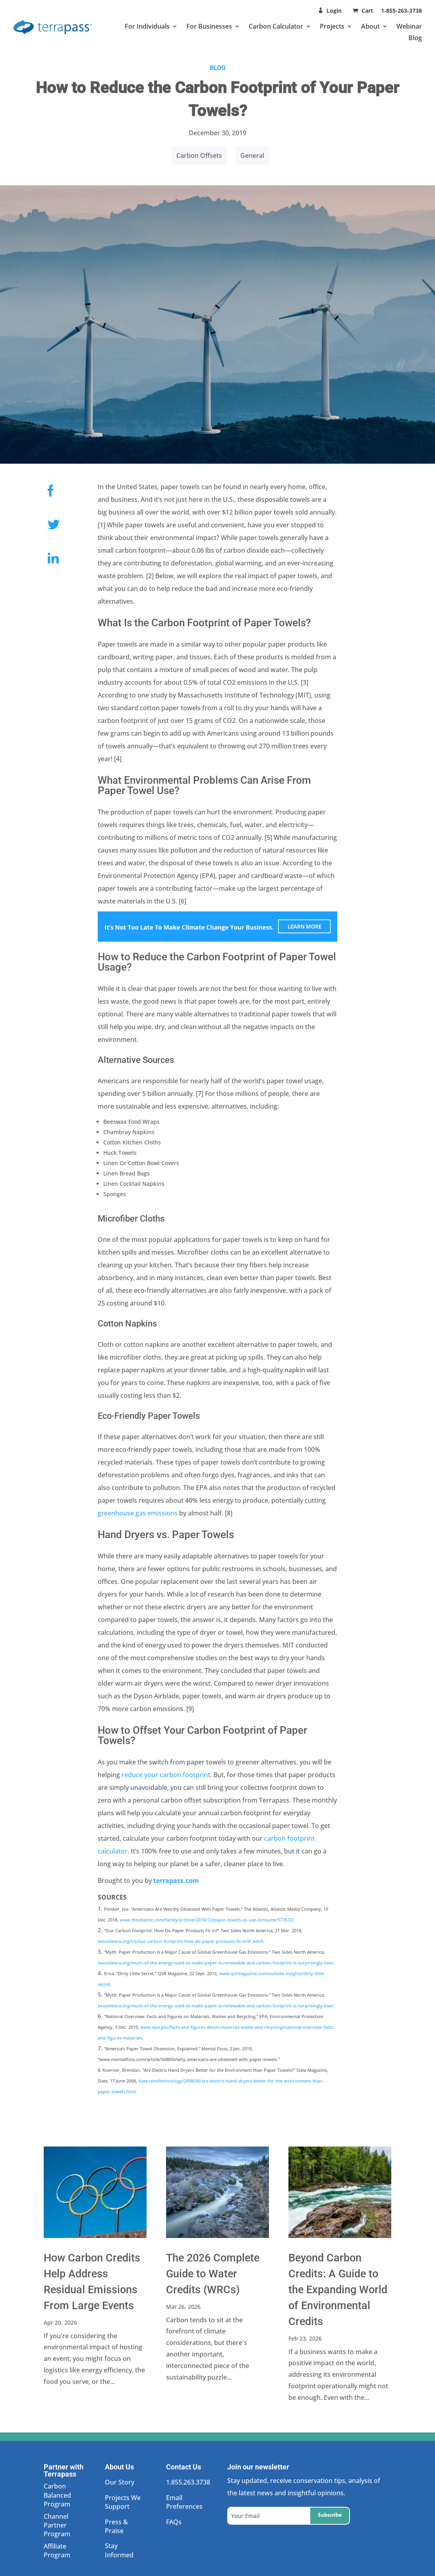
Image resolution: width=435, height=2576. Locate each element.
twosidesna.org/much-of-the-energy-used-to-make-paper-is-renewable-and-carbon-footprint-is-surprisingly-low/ (215, 1963)
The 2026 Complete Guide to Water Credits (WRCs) (212, 2274)
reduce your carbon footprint (166, 1774)
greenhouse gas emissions (138, 1513)
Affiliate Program (57, 2550)
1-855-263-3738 (401, 10)
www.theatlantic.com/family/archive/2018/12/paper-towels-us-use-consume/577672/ (207, 1920)
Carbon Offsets (199, 155)
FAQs (174, 2522)
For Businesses (209, 26)
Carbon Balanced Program (57, 2495)
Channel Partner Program (57, 2525)
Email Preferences (184, 2502)
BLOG (218, 68)
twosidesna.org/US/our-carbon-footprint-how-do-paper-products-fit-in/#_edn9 (180, 1941)
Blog (415, 38)
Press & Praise (116, 2526)
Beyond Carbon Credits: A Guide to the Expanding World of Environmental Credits (337, 2290)
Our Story (119, 2482)
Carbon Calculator (276, 26)
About (370, 26)
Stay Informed (119, 2550)
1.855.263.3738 (188, 2482)
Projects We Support (123, 2502)
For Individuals (147, 26)
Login (334, 10)
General (252, 155)
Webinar (409, 26)
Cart (368, 10)
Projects (332, 26)
